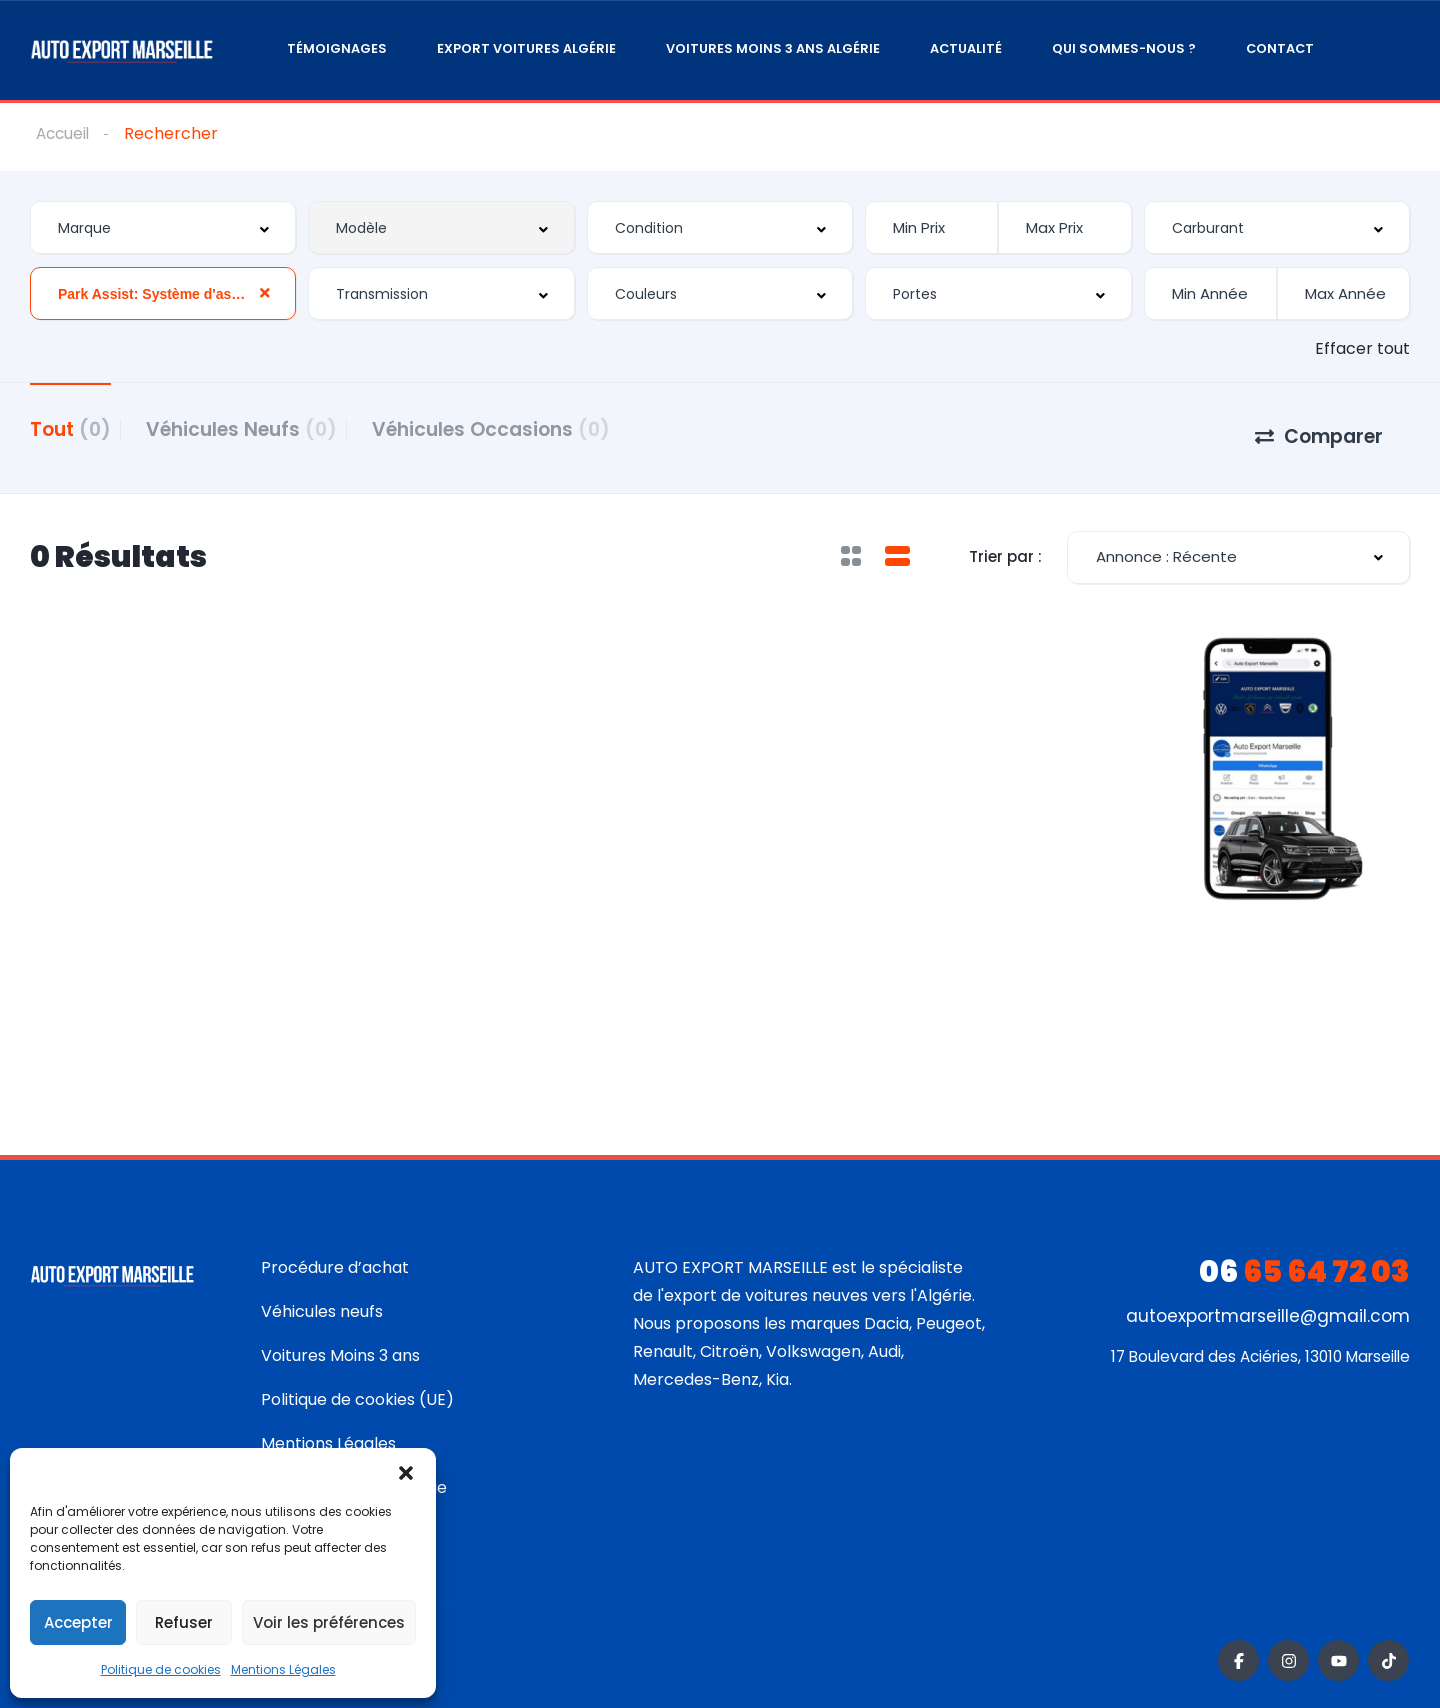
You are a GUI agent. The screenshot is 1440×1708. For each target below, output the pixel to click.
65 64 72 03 (1304, 1261)
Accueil (64, 133)
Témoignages (337, 48)
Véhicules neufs (322, 1300)
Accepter (78, 1622)
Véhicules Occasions (521, 428)
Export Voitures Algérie (526, 48)
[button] (406, 1473)
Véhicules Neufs (256, 428)
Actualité (966, 48)
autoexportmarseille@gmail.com (1268, 1305)
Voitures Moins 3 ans (340, 1344)
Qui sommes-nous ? (1124, 48)
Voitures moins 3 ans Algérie (773, 48)
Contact (1280, 48)
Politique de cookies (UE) (357, 1388)
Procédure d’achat (335, 1256)
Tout (70, 428)
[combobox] (163, 228)
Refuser (184, 1622)
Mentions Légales (283, 1669)
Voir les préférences (329, 1622)
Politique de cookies (161, 1669)
